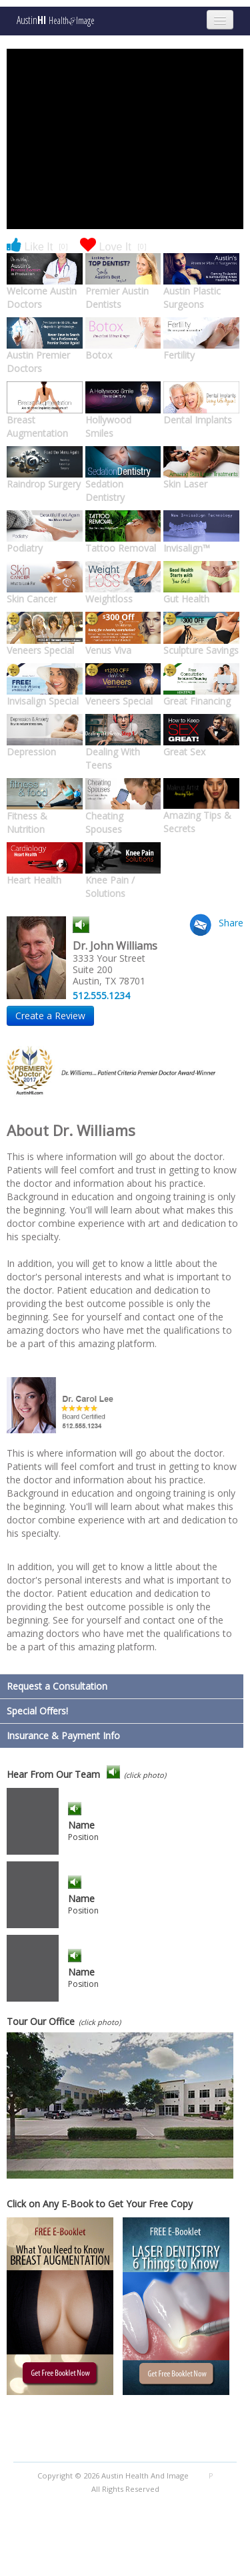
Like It (37, 246)
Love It (113, 246)
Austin (56, 20)
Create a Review (50, 1015)
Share (231, 922)
